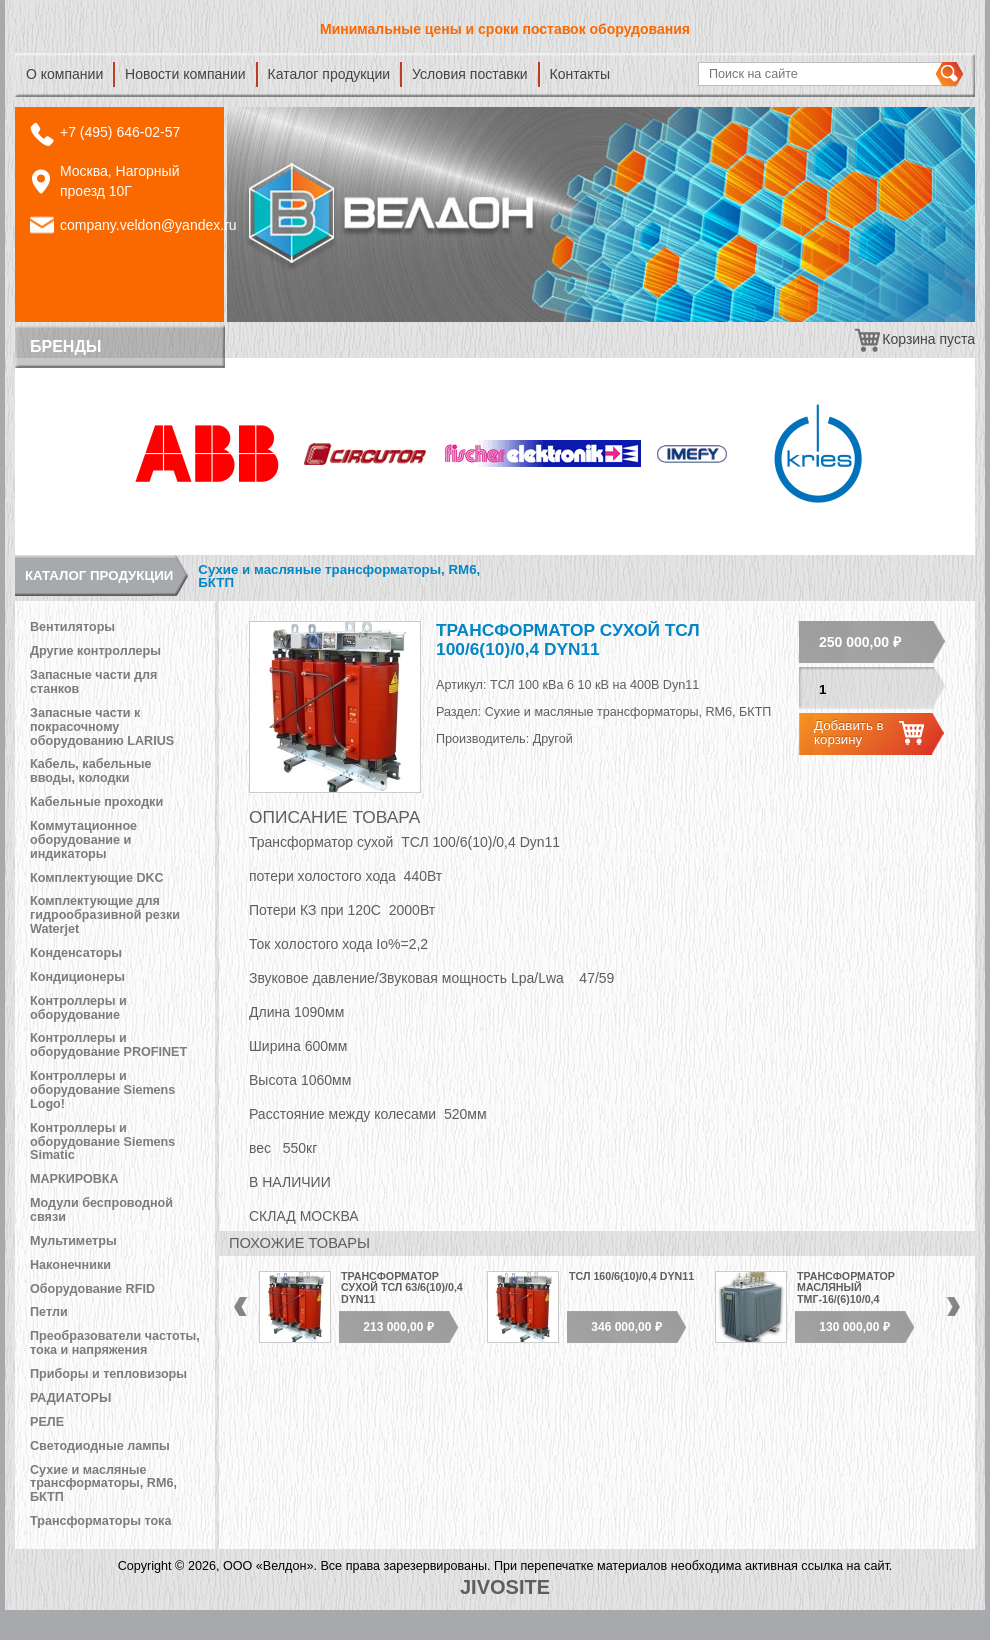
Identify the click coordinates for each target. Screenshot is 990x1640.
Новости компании (185, 74)
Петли (49, 1312)
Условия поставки (470, 74)
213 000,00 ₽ (398, 1327)
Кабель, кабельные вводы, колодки (91, 771)
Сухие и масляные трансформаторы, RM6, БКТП (339, 576)
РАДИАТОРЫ (70, 1398)
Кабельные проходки (96, 802)
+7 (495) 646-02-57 (120, 132)
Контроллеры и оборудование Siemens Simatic (102, 1142)
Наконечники (70, 1265)
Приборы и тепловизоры (108, 1374)
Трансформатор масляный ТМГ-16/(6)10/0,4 (846, 1287)
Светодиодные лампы (100, 1446)
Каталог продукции (329, 74)
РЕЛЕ (47, 1422)
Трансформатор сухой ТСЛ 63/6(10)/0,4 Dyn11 (402, 1287)
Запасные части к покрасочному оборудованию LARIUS (102, 727)
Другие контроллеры (95, 651)
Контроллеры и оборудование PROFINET (108, 1045)
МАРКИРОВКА (74, 1179)
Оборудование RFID (92, 1289)
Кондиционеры (77, 977)
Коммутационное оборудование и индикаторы (83, 840)
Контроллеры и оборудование (78, 1008)
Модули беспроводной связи (101, 1210)
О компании (64, 74)
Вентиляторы (72, 627)
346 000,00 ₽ (626, 1327)
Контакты (580, 74)
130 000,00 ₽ (854, 1327)
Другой (553, 739)
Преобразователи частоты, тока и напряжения (115, 1343)
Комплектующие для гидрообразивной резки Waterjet (105, 915)
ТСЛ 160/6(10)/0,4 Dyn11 (631, 1276)
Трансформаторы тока (100, 1521)
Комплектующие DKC (97, 878)
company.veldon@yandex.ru (148, 225)
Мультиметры (73, 1241)
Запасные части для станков (93, 682)
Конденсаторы (76, 953)
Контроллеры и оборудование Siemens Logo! (102, 1090)
